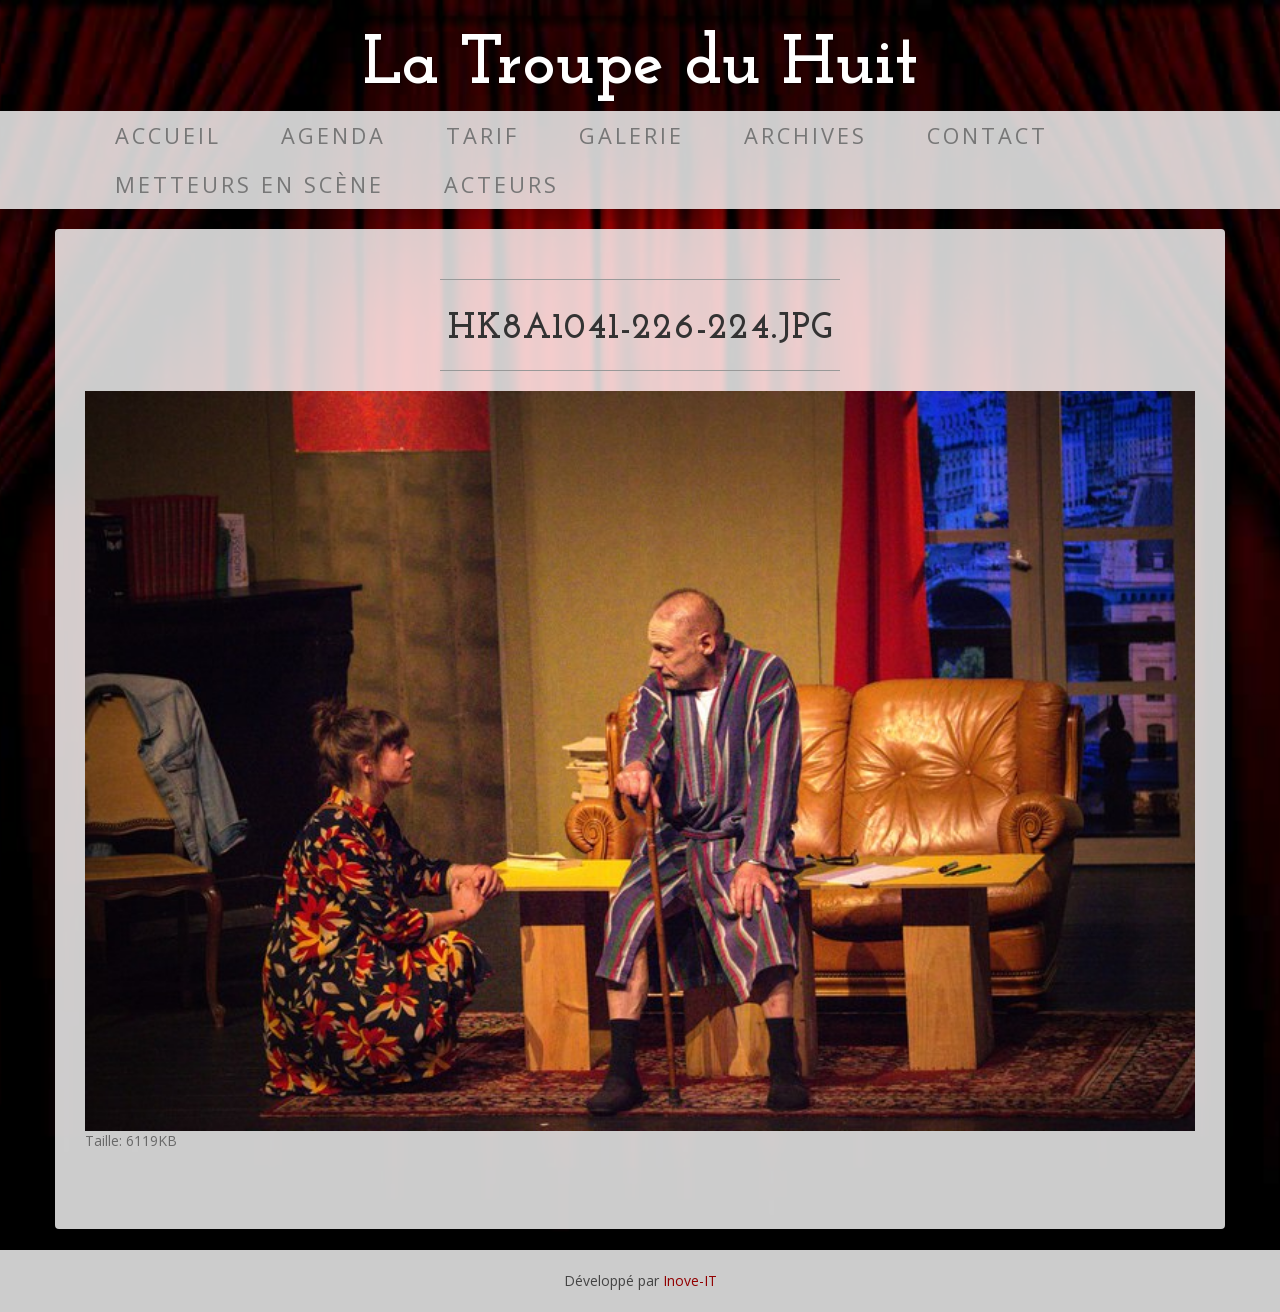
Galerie (631, 135)
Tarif (482, 135)
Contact (987, 135)
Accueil (168, 135)
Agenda (333, 135)
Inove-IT (690, 1280)
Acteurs (501, 184)
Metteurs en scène (249, 184)
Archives (805, 135)
